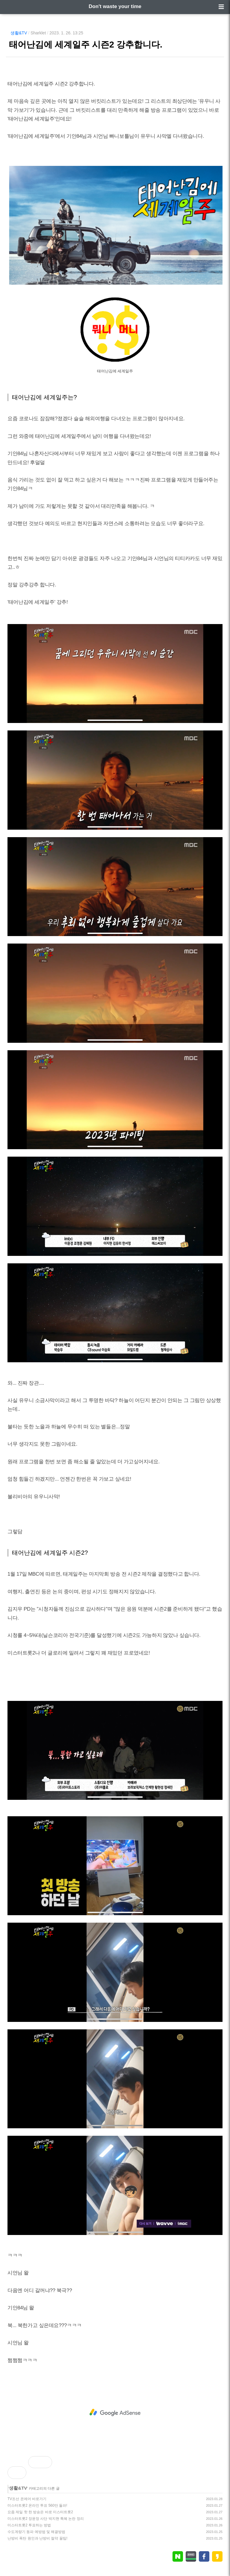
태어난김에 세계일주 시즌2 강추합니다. (85, 44)
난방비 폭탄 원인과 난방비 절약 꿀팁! (37, 2538)
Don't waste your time (115, 6)
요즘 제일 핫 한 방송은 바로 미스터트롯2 (40, 2512)
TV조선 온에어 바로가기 (26, 2499)
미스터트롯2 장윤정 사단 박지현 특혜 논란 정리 (45, 2519)
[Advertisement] (115, 2412)
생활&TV (18, 32)
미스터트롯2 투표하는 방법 (29, 2525)
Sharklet (38, 32)
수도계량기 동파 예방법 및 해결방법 (36, 2532)
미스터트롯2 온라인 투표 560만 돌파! (37, 2505)
